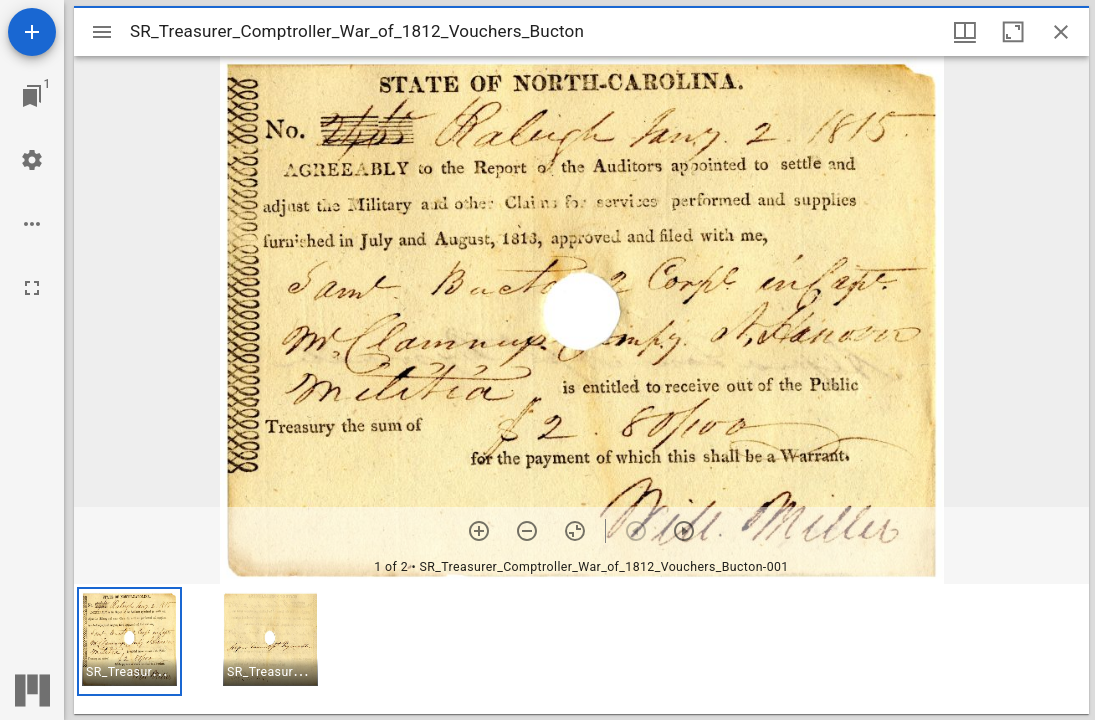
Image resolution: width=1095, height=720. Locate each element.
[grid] (581, 649)
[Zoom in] (479, 531)
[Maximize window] (1013, 32)
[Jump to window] (32, 96)
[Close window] (1061, 32)
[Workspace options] (32, 224)
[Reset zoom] (575, 531)
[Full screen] (32, 288)
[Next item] (684, 531)
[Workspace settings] (32, 160)
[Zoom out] (527, 531)
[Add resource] (32, 32)
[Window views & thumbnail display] (965, 32)
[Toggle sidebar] (102, 32)
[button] (129, 641)
